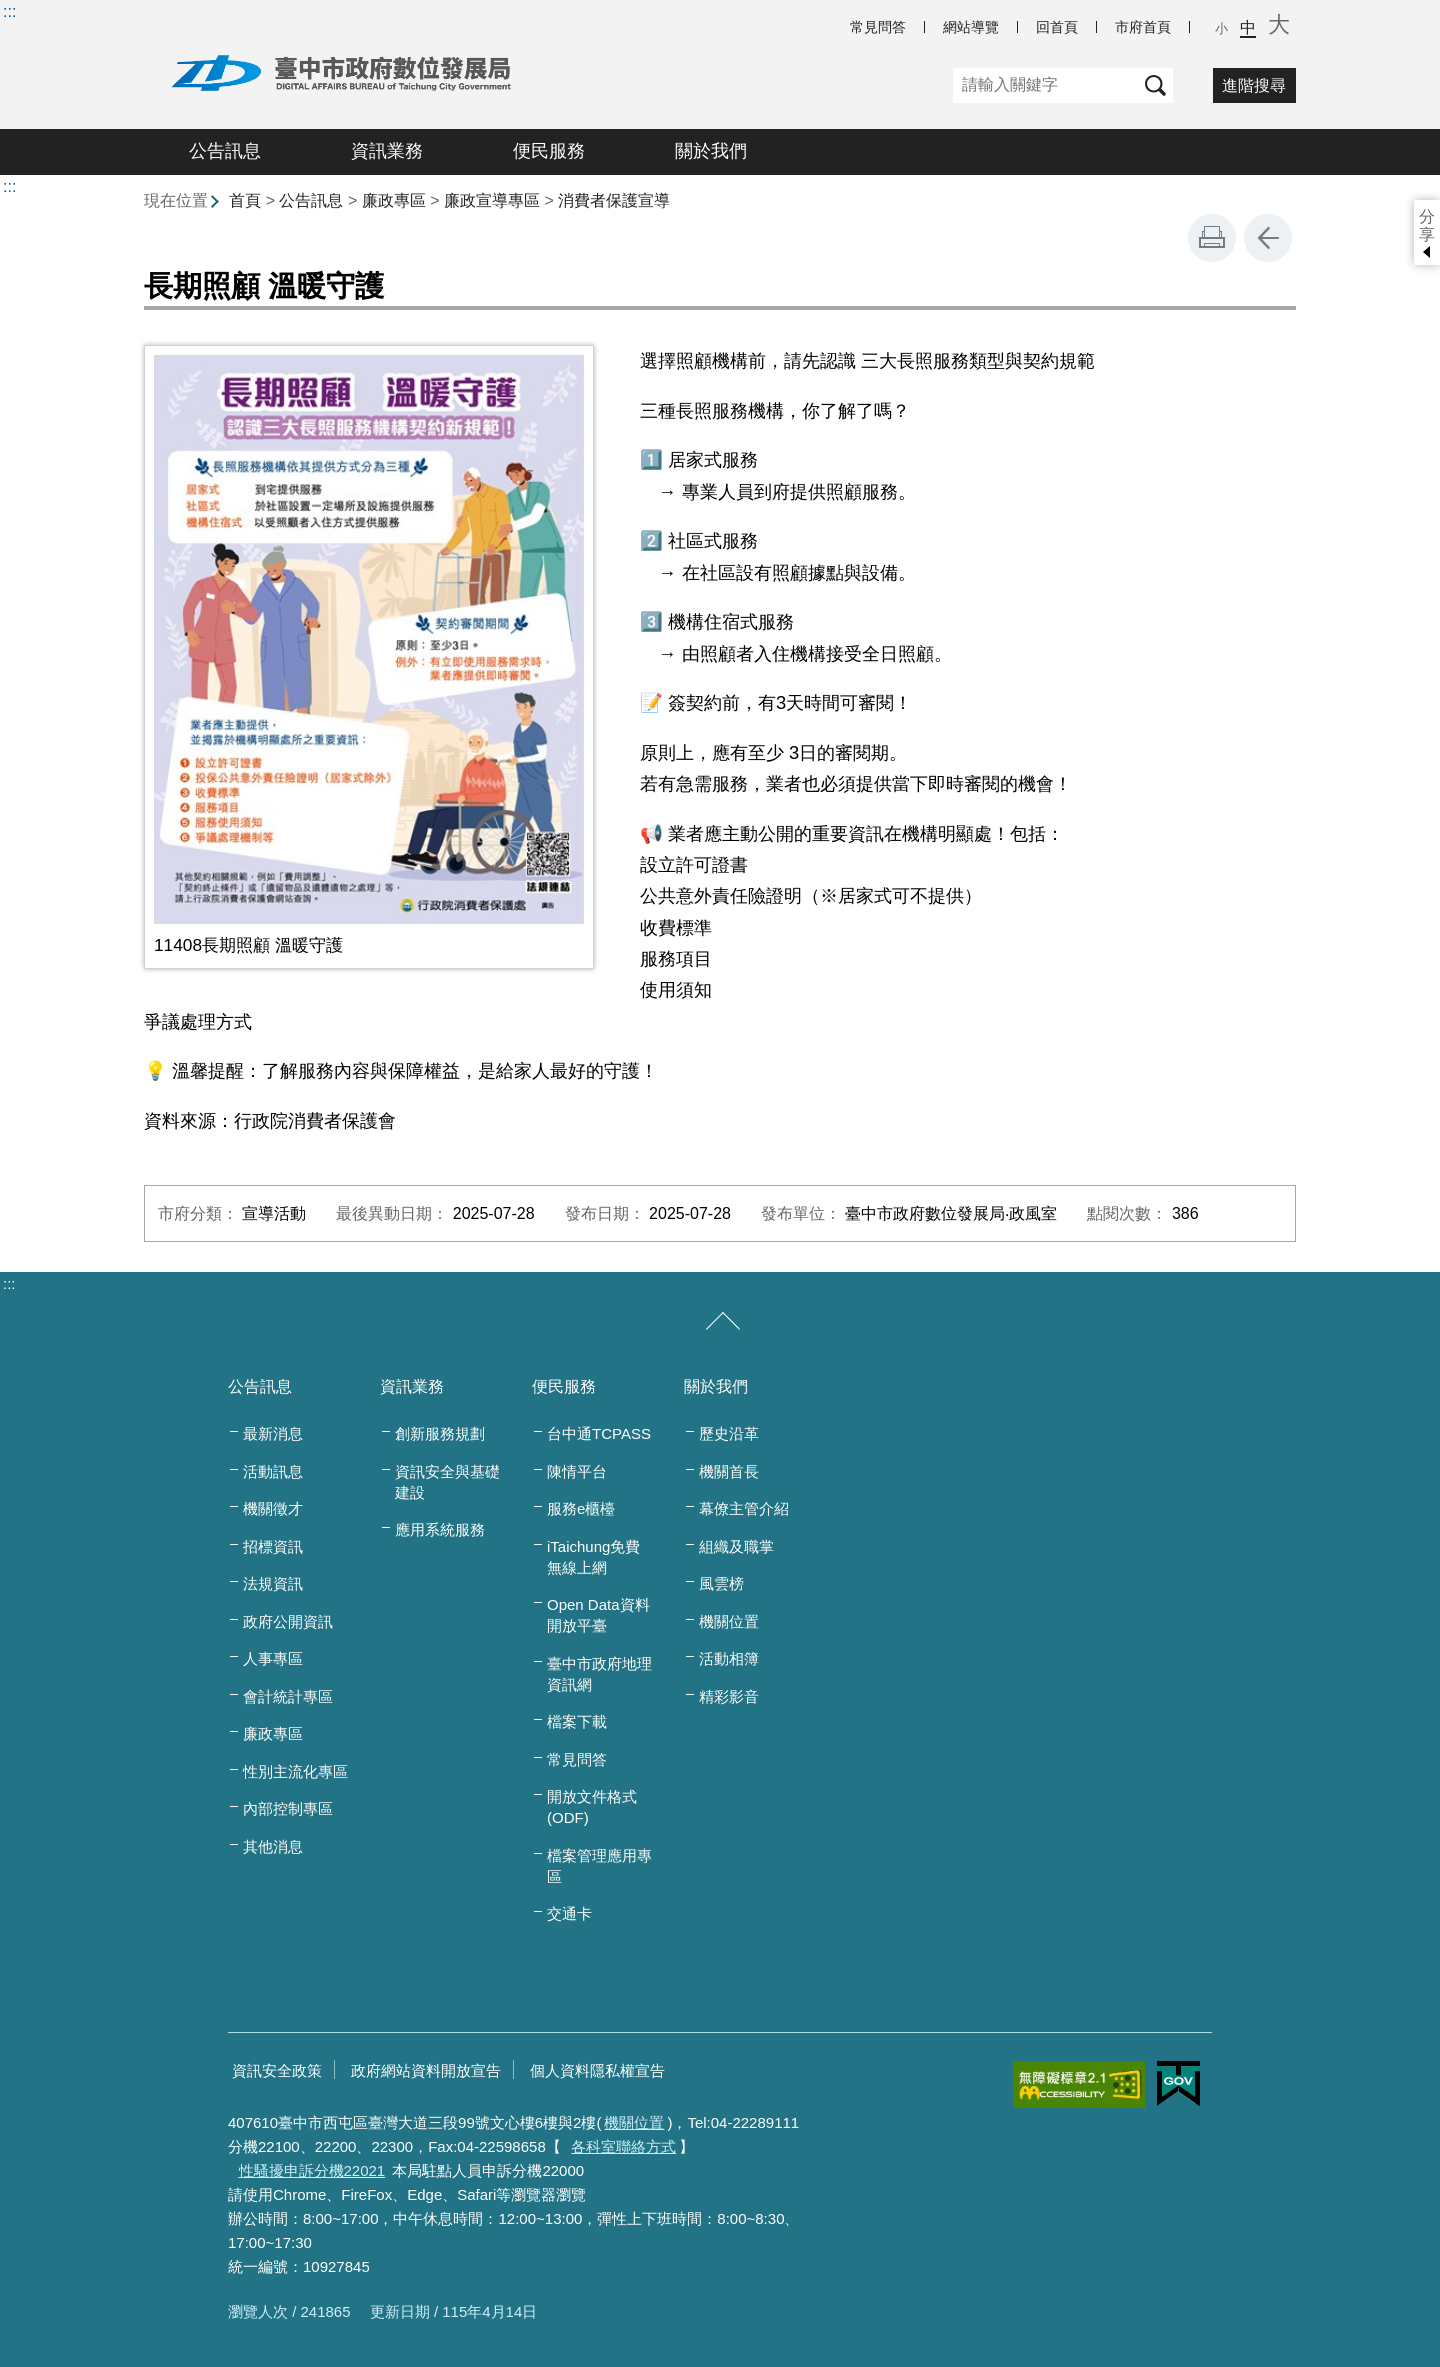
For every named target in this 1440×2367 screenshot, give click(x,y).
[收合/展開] (723, 1322)
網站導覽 (971, 27)
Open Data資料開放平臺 (598, 1615)
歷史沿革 (729, 1433)
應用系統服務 (440, 1529)
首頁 (245, 200)
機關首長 (729, 1471)
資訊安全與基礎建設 (447, 1482)
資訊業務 (387, 151)
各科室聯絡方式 (623, 2146)
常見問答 (878, 27)
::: (9, 11)
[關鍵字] (1045, 85)
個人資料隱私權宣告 (597, 2070)
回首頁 (1057, 27)
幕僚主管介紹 (744, 1508)
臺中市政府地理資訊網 (599, 1674)
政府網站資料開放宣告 (426, 2070)
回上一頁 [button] (1268, 238)
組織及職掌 (736, 1546)
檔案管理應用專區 (599, 1866)
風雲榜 (721, 1583)
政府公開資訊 (288, 1621)
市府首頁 (1143, 27)
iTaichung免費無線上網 (593, 1557)
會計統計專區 (288, 1696)
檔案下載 (577, 1721)
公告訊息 (225, 151)
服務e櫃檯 (581, 1508)
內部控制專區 (288, 1808)
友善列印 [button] (1212, 238)
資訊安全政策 (277, 2070)
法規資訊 (273, 1583)
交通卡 (569, 1913)
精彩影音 (729, 1696)
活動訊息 (273, 1471)
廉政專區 (394, 200)
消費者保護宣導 (614, 200)
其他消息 (273, 1846)
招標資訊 (273, 1546)
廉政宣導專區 (492, 200)
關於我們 (711, 151)
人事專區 (273, 1658)
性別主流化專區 (295, 1771)
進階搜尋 (1254, 85)
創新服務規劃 (440, 1433)
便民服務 (549, 151)
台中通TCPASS (599, 1433)
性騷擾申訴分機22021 (312, 2170)
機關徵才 (273, 1508)
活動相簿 (729, 1658)
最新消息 (273, 1433)
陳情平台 (577, 1471)
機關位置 (729, 1621)
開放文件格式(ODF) (592, 1807)
